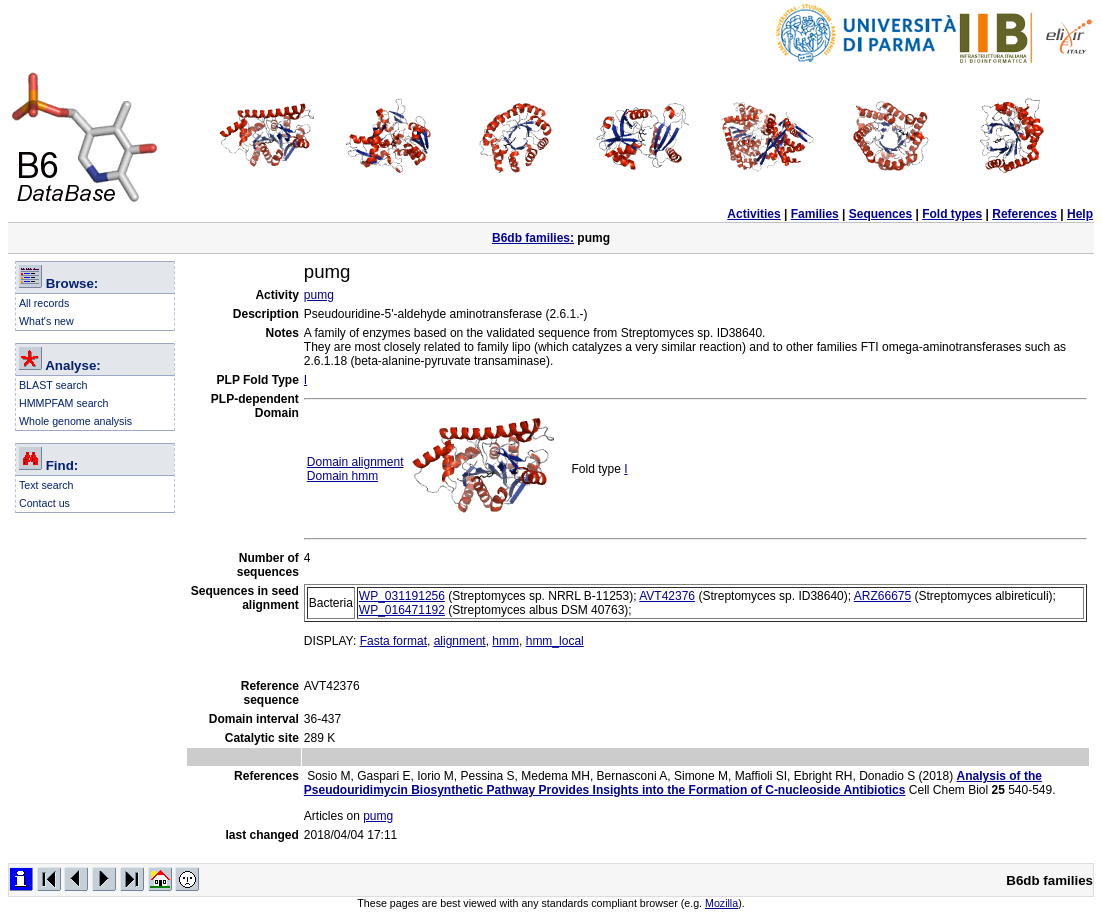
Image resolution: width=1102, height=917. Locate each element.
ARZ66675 (882, 596)
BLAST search (53, 385)
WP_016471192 (402, 610)
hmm (505, 641)
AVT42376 (667, 596)
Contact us (44, 503)
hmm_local (555, 641)
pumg (319, 295)
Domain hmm (342, 476)
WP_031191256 (402, 596)
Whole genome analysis (75, 421)
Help (1080, 214)
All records (44, 303)
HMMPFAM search (63, 403)
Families (815, 214)
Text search (46, 485)
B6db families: (533, 238)
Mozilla (721, 903)
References (1024, 214)
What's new (46, 321)
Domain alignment (355, 462)
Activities (753, 214)
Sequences (880, 214)
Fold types (952, 214)
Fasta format (393, 641)
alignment (460, 641)
